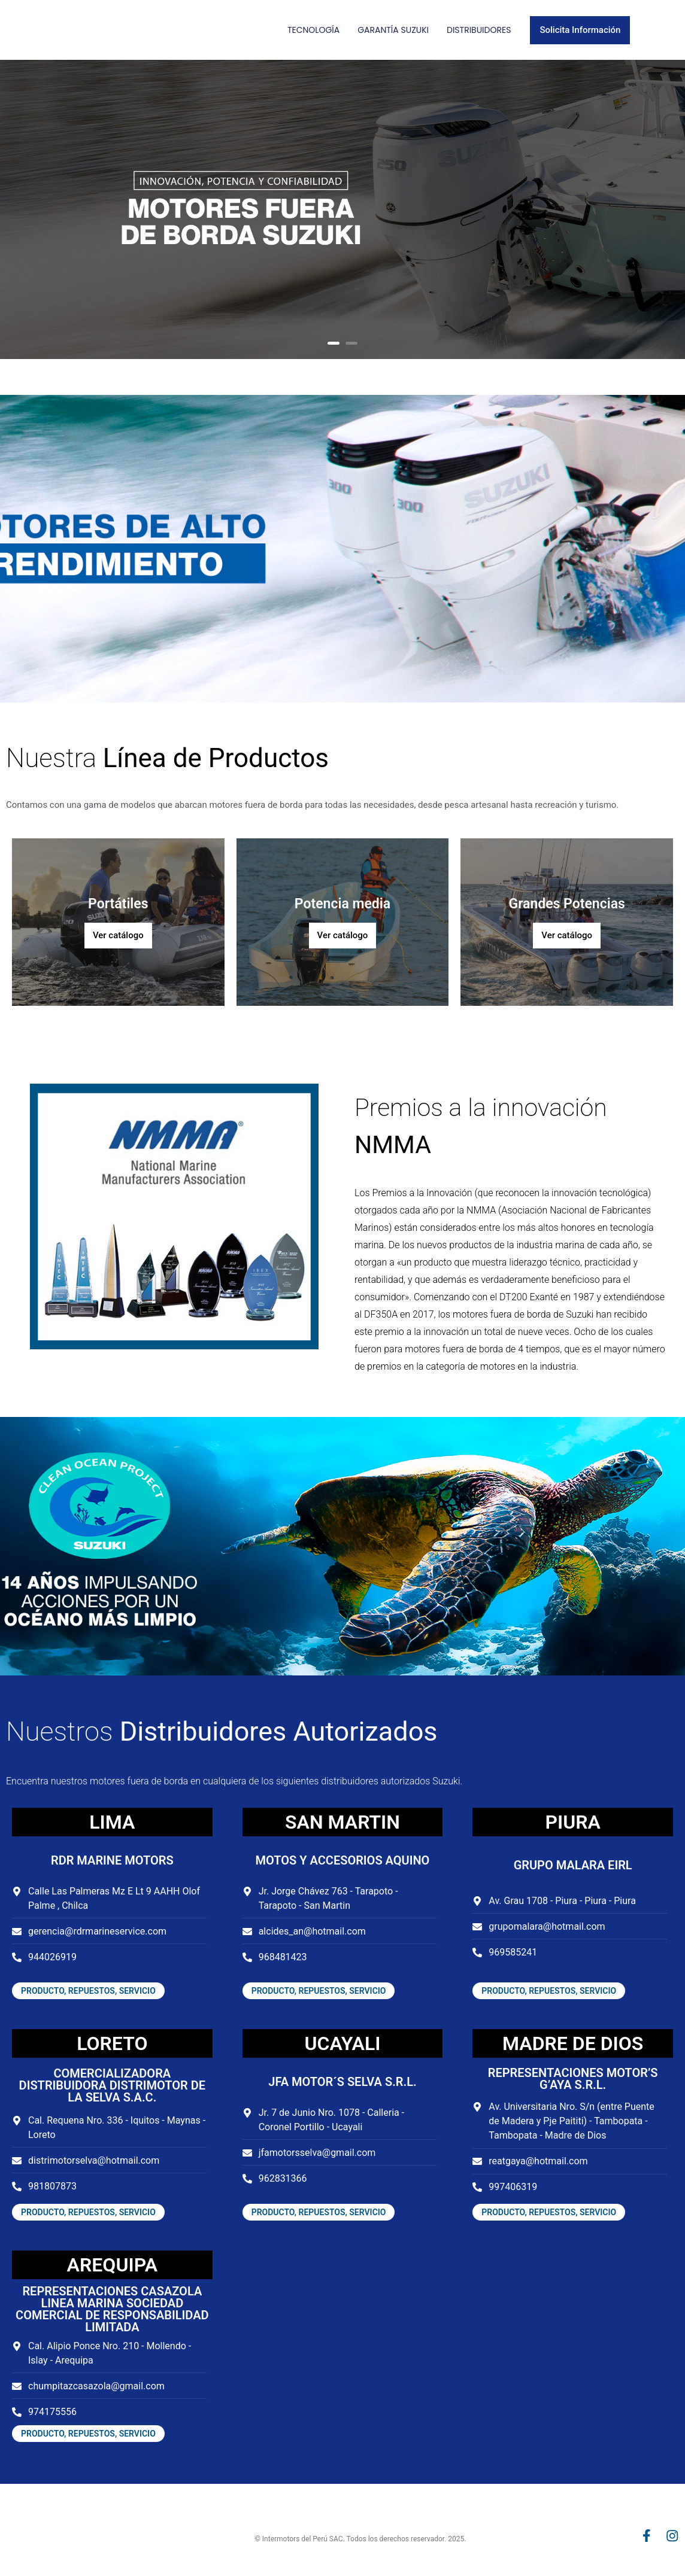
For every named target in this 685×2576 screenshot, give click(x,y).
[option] (342, 209)
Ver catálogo (118, 935)
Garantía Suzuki (393, 30)
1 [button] (334, 343)
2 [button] (351, 343)
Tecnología (313, 30)
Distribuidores (479, 30)
